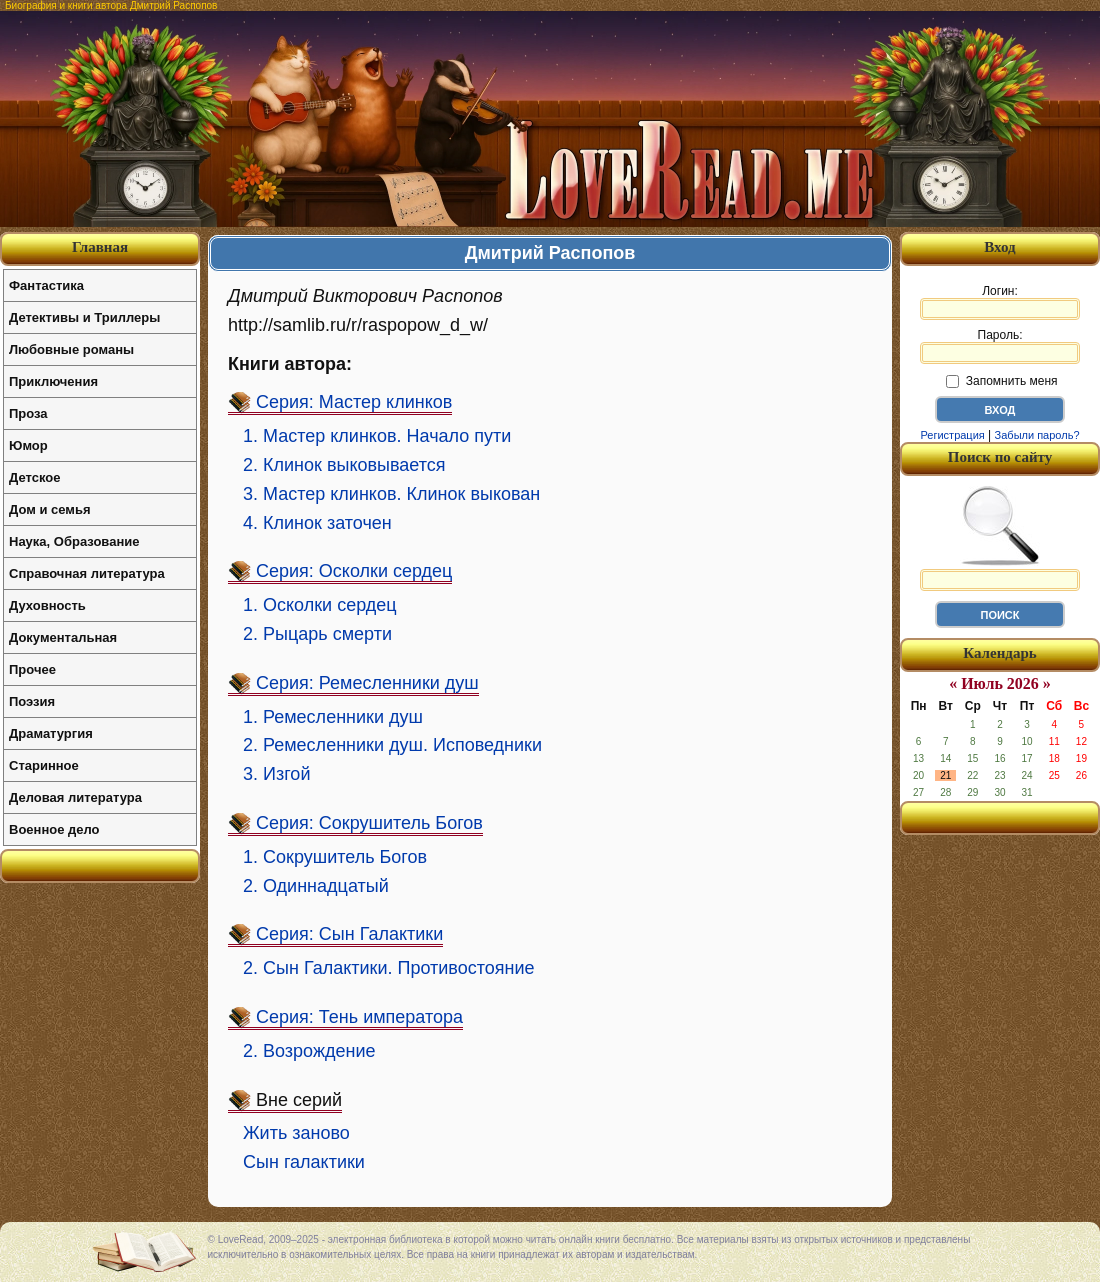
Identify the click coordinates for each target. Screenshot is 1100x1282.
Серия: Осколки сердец (354, 571)
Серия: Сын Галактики (349, 934)
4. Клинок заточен (317, 523)
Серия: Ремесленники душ (367, 683)
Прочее (32, 669)
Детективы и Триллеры (84, 317)
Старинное (44, 765)
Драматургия (51, 733)
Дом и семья (50, 509)
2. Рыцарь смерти (317, 634)
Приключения (53, 381)
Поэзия (32, 701)
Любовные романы (71, 349)
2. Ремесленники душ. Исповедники (392, 745)
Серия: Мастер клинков (354, 402)
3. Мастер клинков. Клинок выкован (391, 494)
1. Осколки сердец (320, 605)
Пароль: (1000, 346)
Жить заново (296, 1133)
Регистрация (952, 435)
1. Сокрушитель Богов (335, 857)
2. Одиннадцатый (316, 886)
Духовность (47, 605)
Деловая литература (75, 797)
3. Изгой (276, 774)
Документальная (63, 637)
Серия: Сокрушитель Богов (369, 823)
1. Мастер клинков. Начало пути (377, 436)
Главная (100, 247)
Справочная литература (87, 573)
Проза (28, 413)
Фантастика (46, 285)
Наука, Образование (74, 541)
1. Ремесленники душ (333, 717)
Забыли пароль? (1037, 435)
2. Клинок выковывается (344, 465)
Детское (34, 477)
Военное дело (54, 829)
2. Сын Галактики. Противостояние (389, 968)
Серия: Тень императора (359, 1017)
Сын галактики (304, 1162)
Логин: (1000, 302)
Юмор (28, 445)
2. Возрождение (309, 1051)
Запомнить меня (1001, 381)
